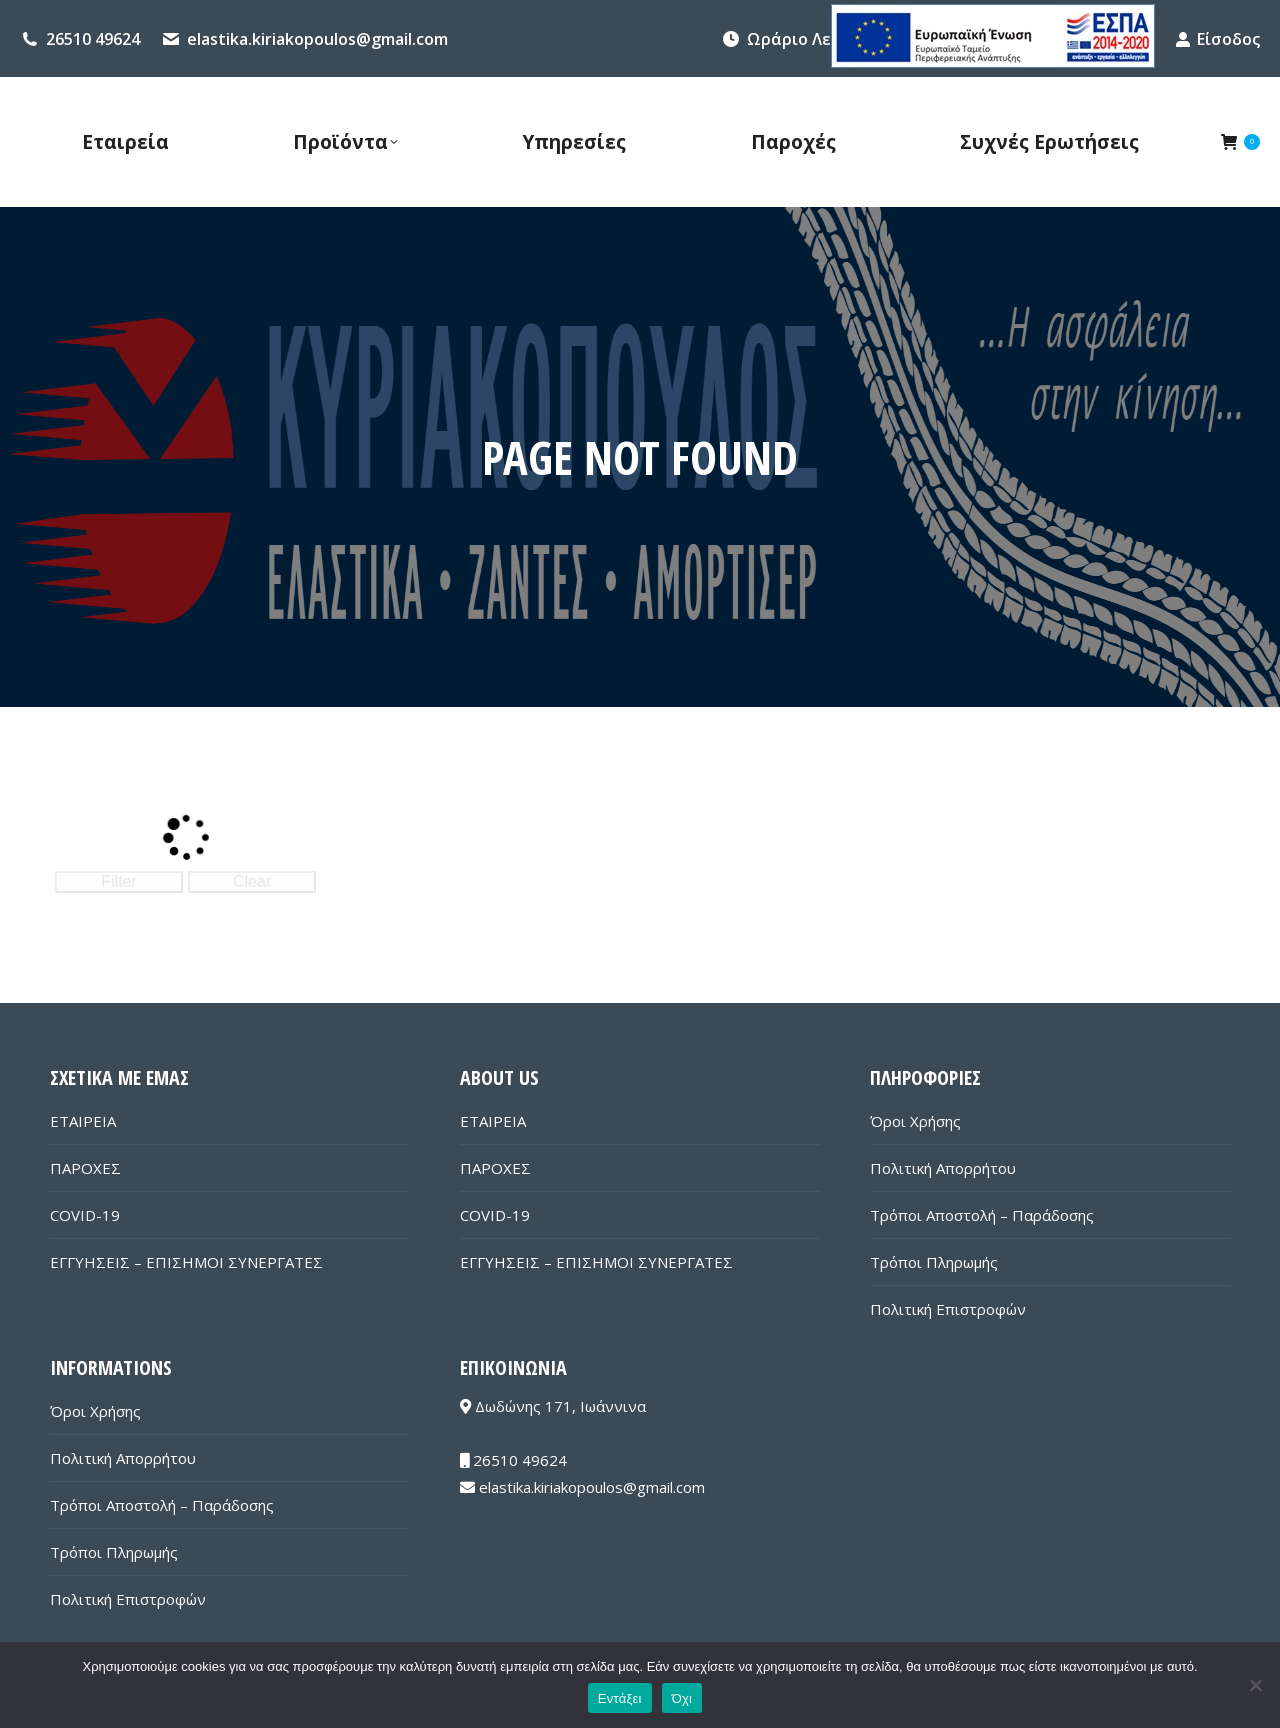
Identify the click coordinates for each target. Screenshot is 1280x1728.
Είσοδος (1217, 39)
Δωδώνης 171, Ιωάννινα (553, 1406)
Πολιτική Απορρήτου (943, 1168)
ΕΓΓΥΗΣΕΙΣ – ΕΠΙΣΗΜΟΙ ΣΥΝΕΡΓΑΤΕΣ (186, 1262)
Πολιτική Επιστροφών (948, 1309)
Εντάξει (620, 1698)
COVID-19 (85, 1215)
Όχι (682, 1698)
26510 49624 (93, 39)
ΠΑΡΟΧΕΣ (85, 1168)
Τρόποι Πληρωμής (934, 1262)
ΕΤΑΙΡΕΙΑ (83, 1121)
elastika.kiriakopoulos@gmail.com (317, 39)
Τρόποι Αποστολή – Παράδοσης (982, 1215)
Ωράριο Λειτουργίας (828, 39)
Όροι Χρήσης (915, 1121)
